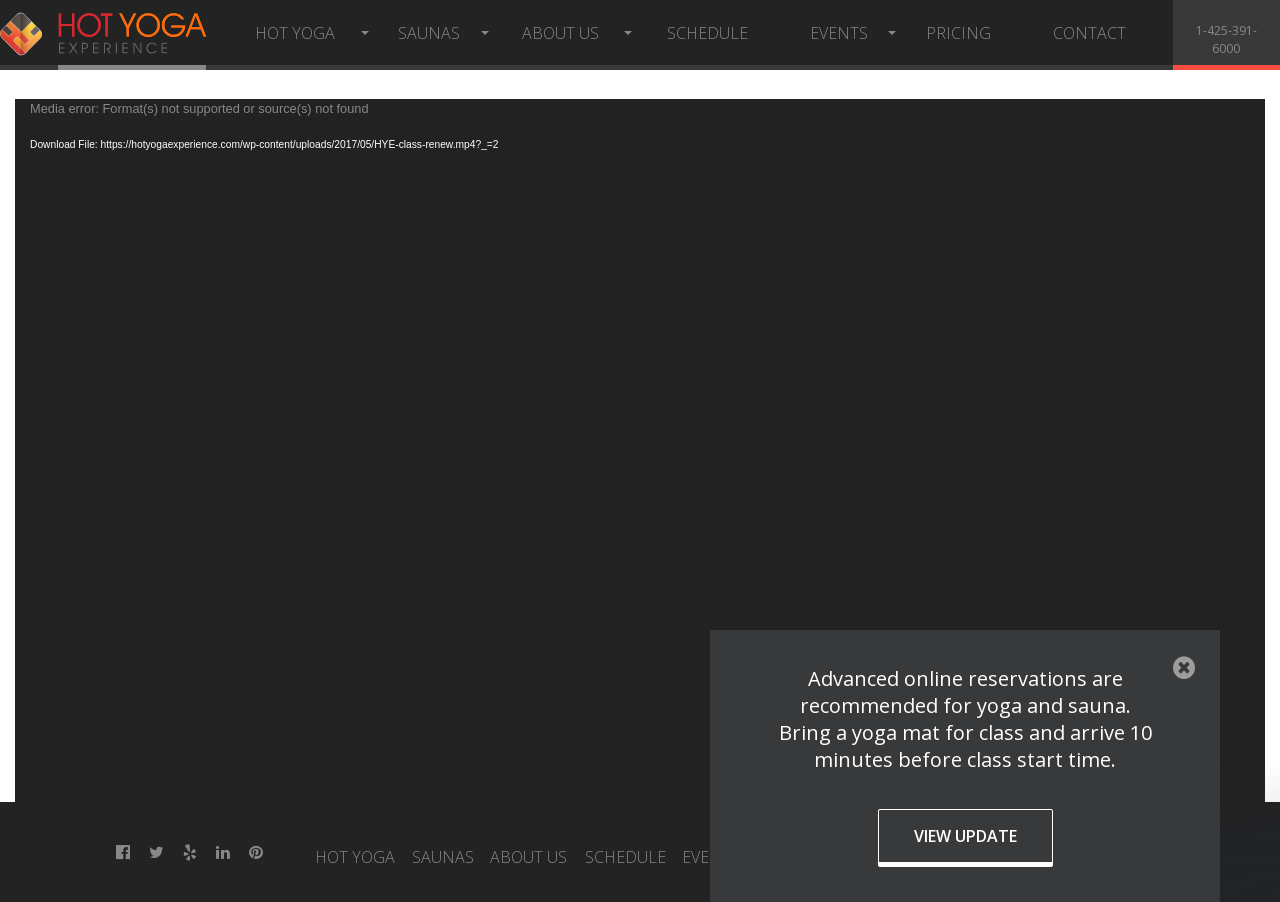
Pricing (958, 33)
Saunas (429, 33)
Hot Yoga (295, 33)
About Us (560, 33)
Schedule (707, 33)
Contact (1089, 33)
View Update (965, 836)
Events (839, 33)
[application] (640, 450)
